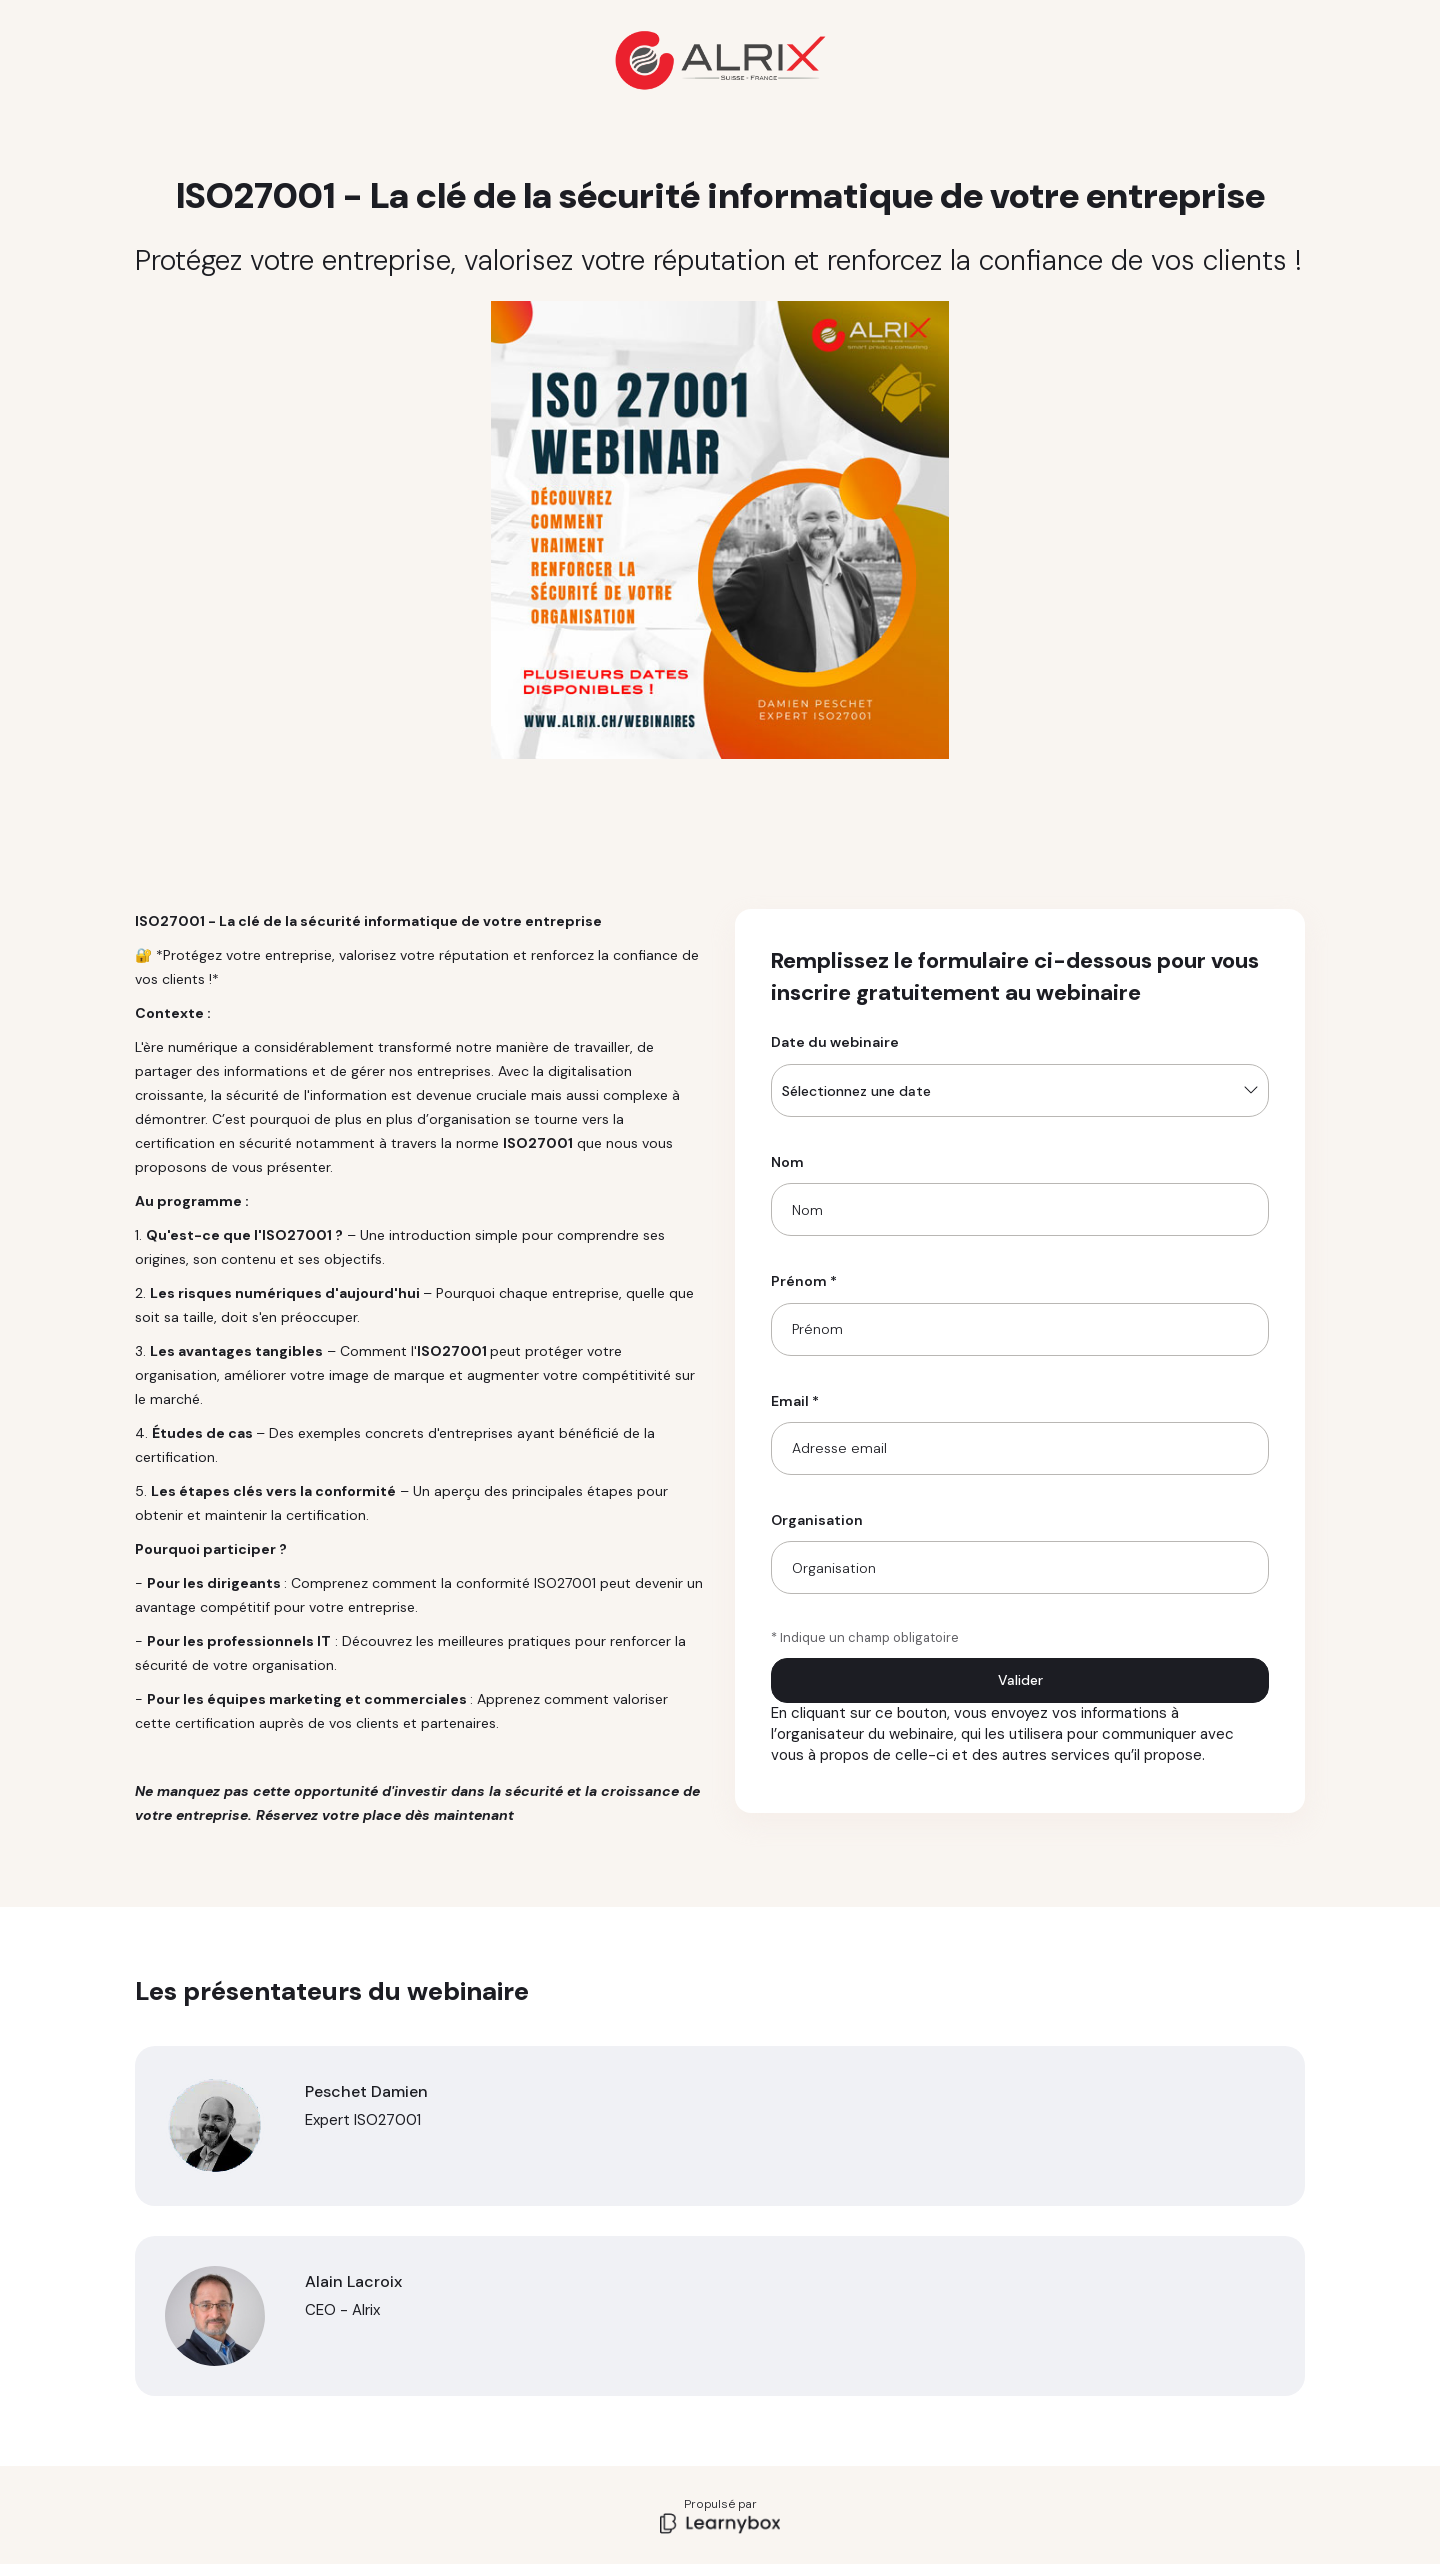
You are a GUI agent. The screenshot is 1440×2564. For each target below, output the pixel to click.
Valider (1020, 1680)
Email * (795, 1401)
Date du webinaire (835, 1042)
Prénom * (804, 1281)
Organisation (817, 1520)
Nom (787, 1162)
